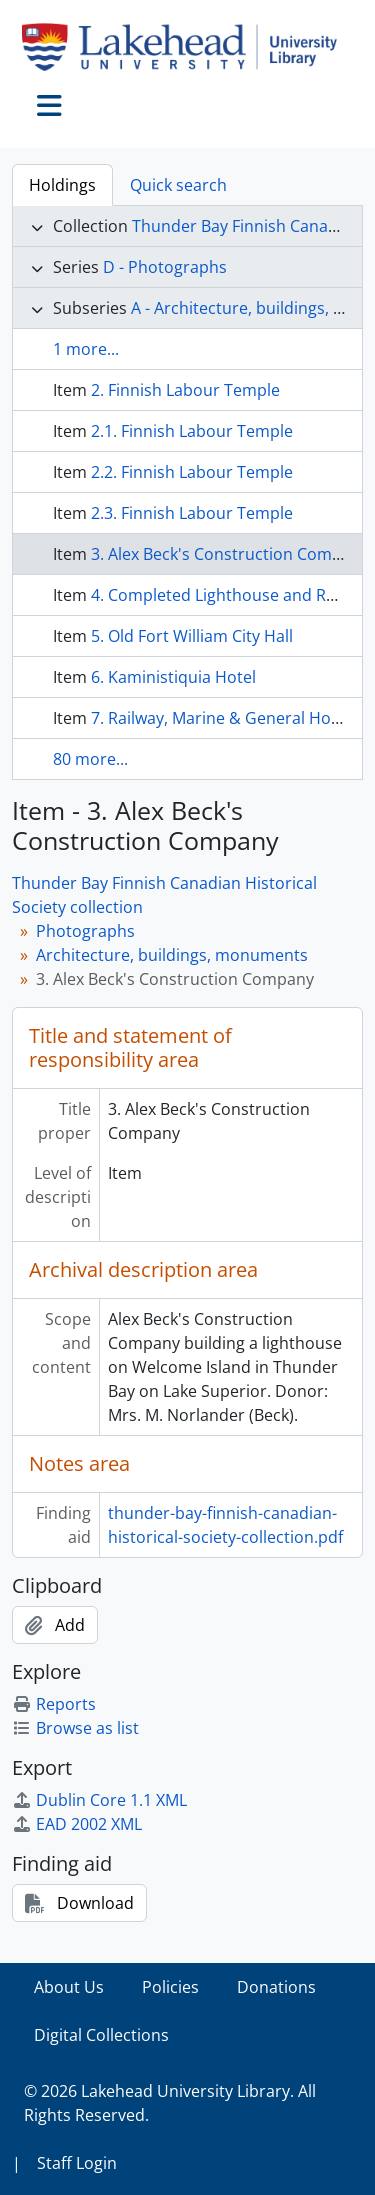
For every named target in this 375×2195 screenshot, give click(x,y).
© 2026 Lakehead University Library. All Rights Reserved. (170, 2103)
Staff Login (77, 2163)
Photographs (85, 931)
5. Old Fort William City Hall (192, 636)
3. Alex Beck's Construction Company (230, 554)
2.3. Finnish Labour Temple (192, 513)
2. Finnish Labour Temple (185, 390)
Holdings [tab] (62, 185)
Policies (170, 1987)
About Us (69, 1987)
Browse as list (75, 1728)
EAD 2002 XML (77, 1824)
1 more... (86, 349)
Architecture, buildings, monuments (172, 955)
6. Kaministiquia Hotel (173, 677)
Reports (54, 1704)
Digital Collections (101, 2035)
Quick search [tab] (178, 185)
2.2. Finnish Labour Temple (192, 472)
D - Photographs (165, 267)
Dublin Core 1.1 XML (99, 1800)
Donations (276, 1987)
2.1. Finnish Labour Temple (192, 431)
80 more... (90, 759)
